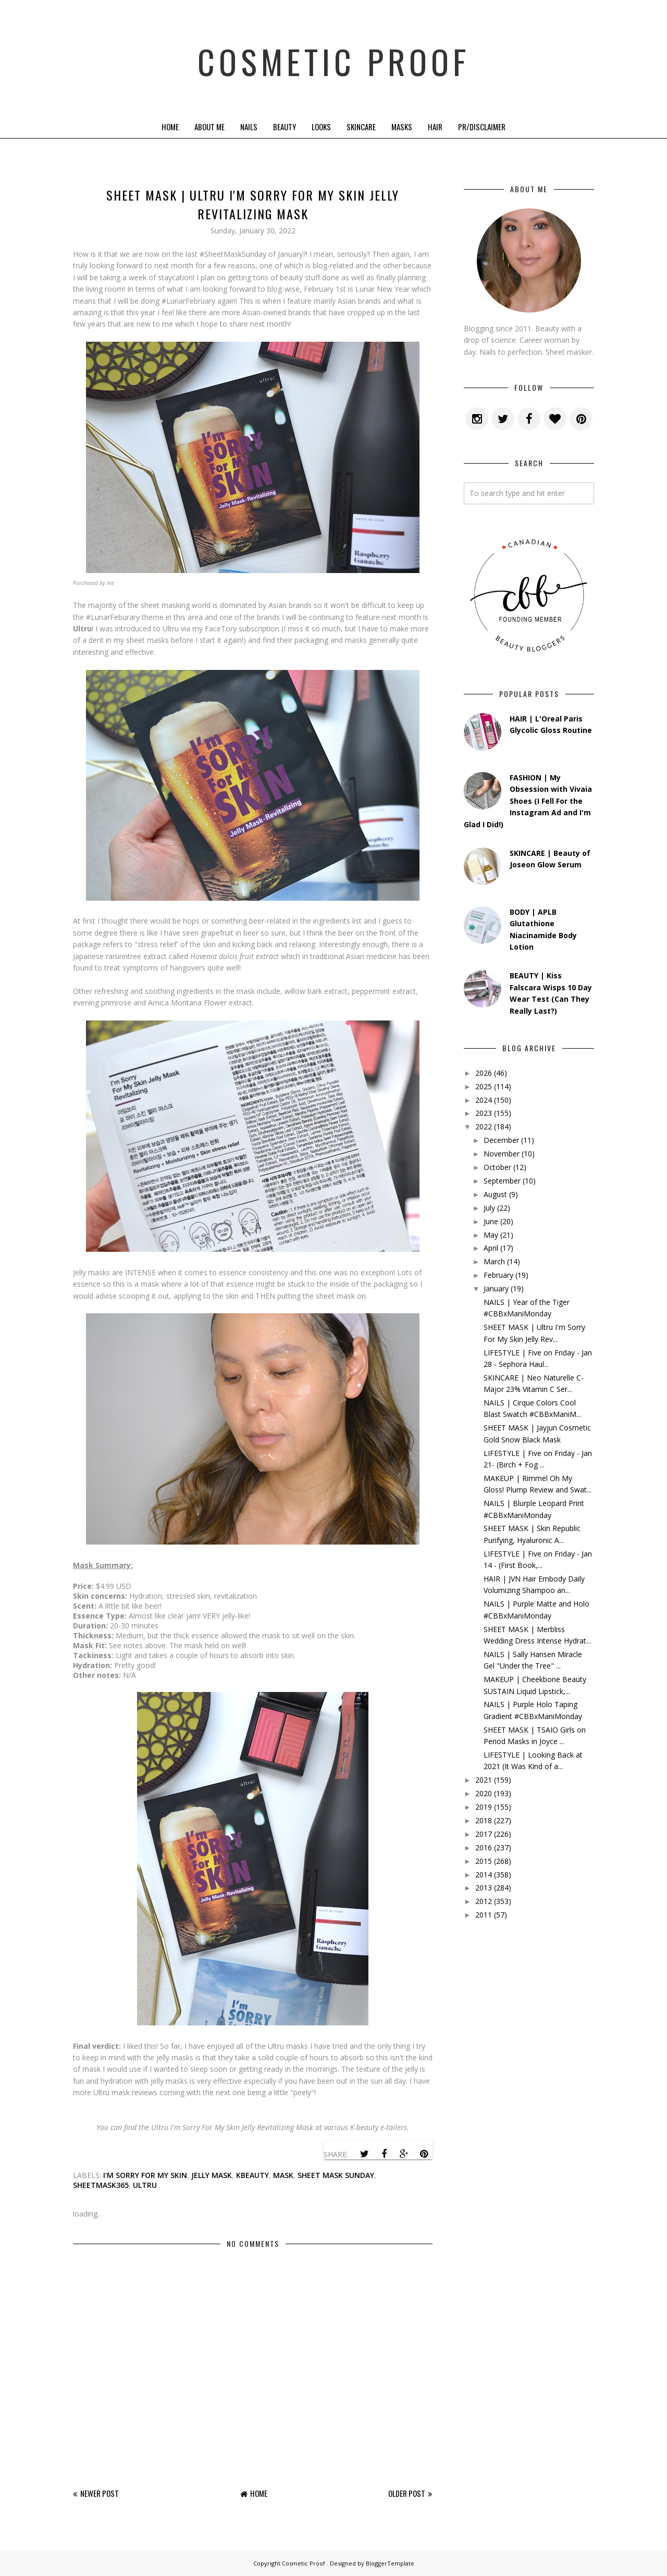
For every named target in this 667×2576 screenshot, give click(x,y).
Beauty (284, 126)
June (491, 1221)
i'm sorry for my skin (145, 2175)
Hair (435, 126)
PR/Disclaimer (481, 126)
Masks (401, 126)
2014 (483, 1875)
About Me (209, 126)
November (502, 1154)
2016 (483, 1847)
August (495, 1194)
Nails (248, 126)
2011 (483, 1915)
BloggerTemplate (390, 2563)
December (501, 1140)
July (489, 1208)
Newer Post (99, 2493)
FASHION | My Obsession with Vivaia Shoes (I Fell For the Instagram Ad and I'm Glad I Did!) (528, 801)
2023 (483, 1113)
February (498, 1275)
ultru (145, 2185)
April (491, 1248)
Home (170, 126)
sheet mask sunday (336, 2175)
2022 (483, 1126)
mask (283, 2175)
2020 (483, 1793)
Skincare (361, 126)
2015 (483, 1861)
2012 (483, 1901)
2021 (483, 1780)
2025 (483, 1086)
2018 (483, 1820)
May (491, 1235)
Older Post (406, 2493)
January (496, 1288)
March (494, 1261)
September (502, 1181)
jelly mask (211, 2175)
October (497, 1167)
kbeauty (252, 2175)
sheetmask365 (101, 2185)
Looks (321, 126)
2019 (483, 1807)
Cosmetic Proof (333, 57)
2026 (483, 1073)
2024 (483, 1100)
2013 (483, 1888)
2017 (483, 1834)
